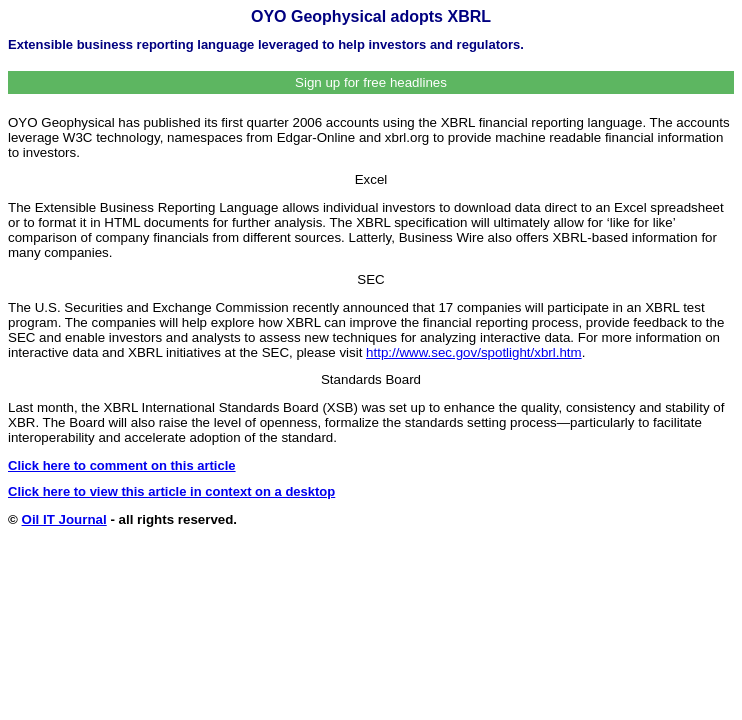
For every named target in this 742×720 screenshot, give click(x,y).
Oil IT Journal (64, 519)
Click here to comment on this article (122, 465)
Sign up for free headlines (371, 82)
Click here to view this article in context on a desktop (171, 491)
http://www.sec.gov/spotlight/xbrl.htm (474, 352)
